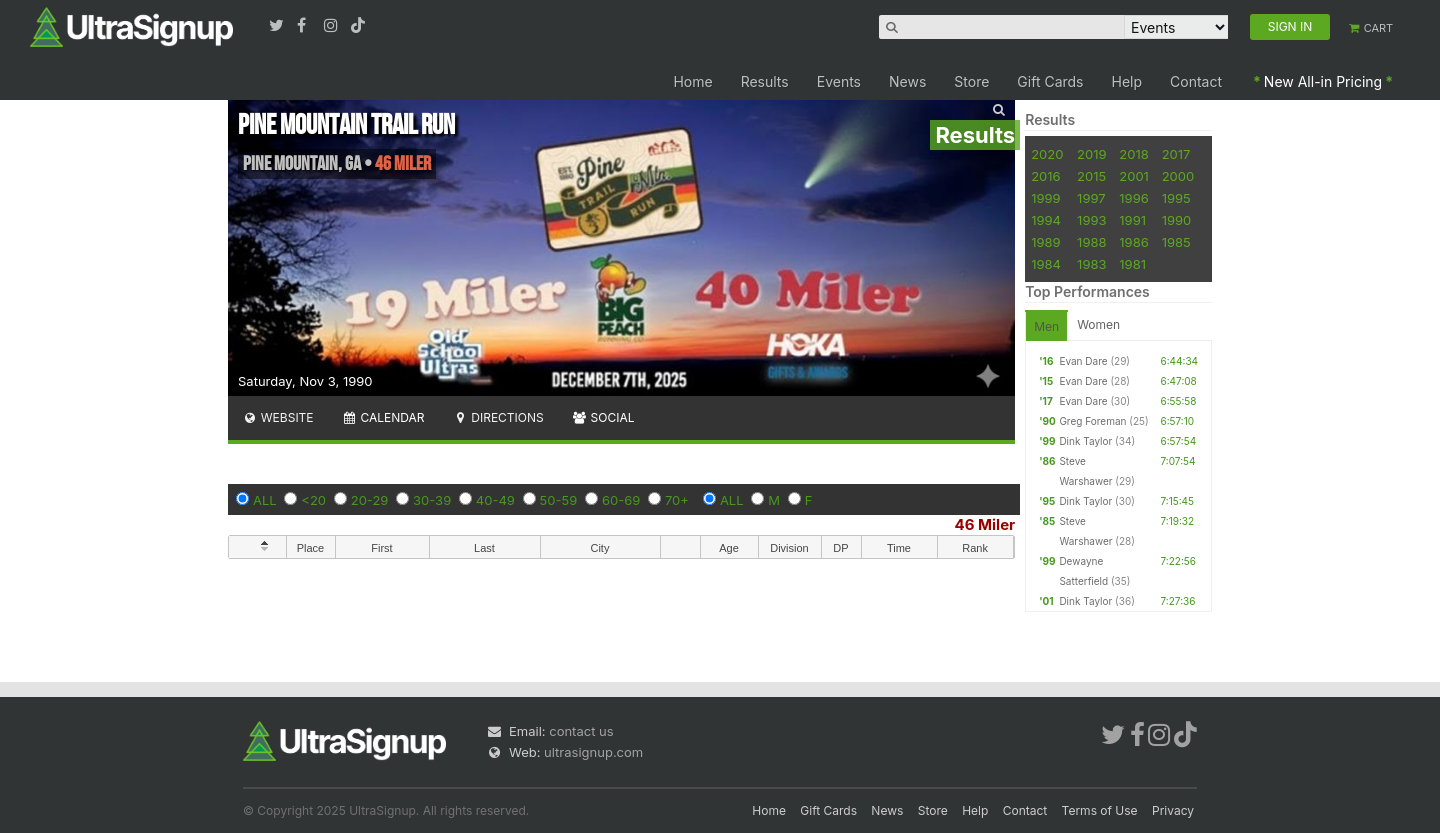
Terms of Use (1100, 810)
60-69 (621, 500)
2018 (1133, 154)
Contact (1196, 81)
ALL (265, 500)
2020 (1047, 154)
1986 (1133, 242)
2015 (1091, 176)
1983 (1091, 264)
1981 (1132, 264)
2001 (1134, 176)
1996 (1133, 198)
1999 (1045, 198)
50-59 (559, 500)
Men (1046, 326)
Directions (497, 417)
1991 (1132, 220)
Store (971, 81)
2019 (1091, 154)
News (907, 81)
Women (1098, 324)
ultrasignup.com (593, 752)
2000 (1178, 176)
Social (603, 417)
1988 (1091, 242)
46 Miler (985, 524)
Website (278, 417)
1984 (1046, 264)
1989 (1045, 242)
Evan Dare (1083, 361)
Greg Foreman (1092, 421)
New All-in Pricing (1323, 81)
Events (839, 81)
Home (692, 81)
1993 (1091, 220)
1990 (1177, 220)
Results (765, 81)
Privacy (1173, 810)
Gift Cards (1050, 81)
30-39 (432, 500)
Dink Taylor (1085, 441)
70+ (677, 500)
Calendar (383, 417)
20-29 (370, 500)
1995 (1176, 198)
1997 (1091, 198)
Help (1127, 81)
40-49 (495, 500)
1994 (1046, 220)
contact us (581, 731)
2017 (1176, 154)
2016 (1045, 176)
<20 (313, 500)
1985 (1176, 242)
